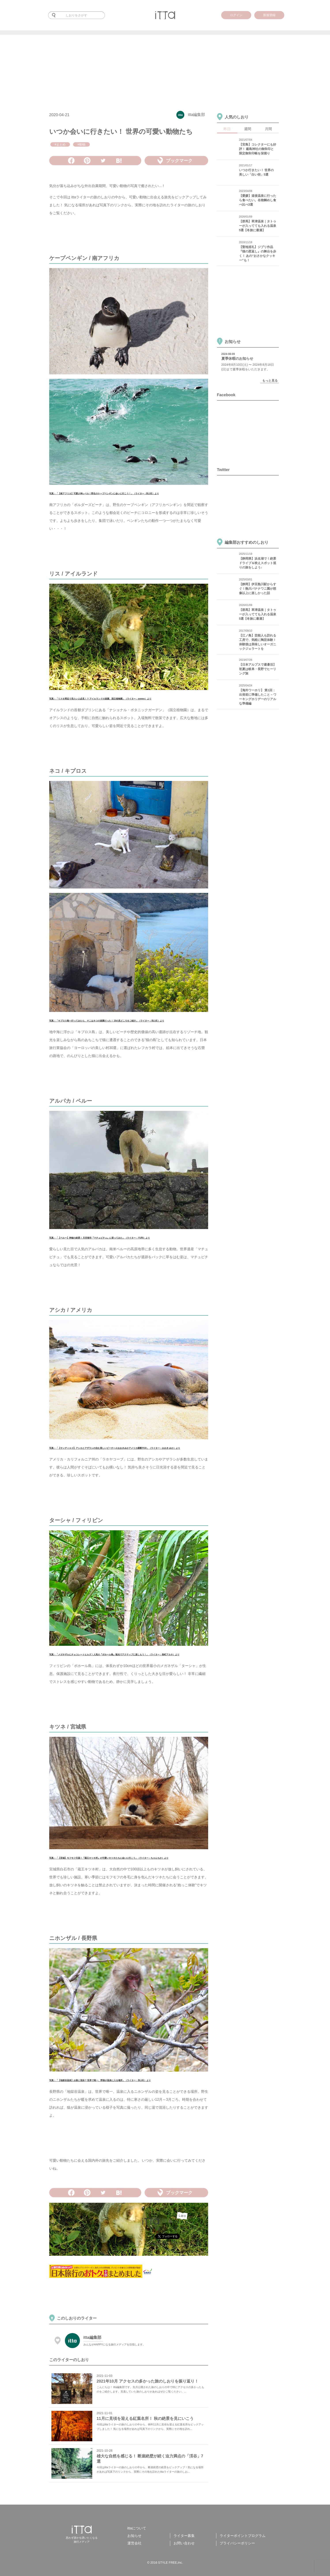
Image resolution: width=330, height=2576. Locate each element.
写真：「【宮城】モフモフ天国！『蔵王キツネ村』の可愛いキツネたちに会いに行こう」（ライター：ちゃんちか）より (108, 1858)
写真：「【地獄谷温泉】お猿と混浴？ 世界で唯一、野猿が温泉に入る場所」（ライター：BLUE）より (100, 2080)
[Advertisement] (165, 68)
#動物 (81, 144)
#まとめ (60, 144)
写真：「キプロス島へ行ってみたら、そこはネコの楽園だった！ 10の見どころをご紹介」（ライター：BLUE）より (106, 1020)
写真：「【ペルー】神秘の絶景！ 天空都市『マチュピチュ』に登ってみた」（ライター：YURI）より (99, 1238)
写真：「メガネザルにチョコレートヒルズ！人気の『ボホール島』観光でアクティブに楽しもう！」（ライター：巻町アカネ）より (114, 1654)
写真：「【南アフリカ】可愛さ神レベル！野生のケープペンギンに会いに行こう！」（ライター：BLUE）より (104, 493)
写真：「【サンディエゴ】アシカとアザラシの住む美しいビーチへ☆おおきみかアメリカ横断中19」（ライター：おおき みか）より (114, 1448)
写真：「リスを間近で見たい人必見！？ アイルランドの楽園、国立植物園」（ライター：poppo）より (100, 698)
